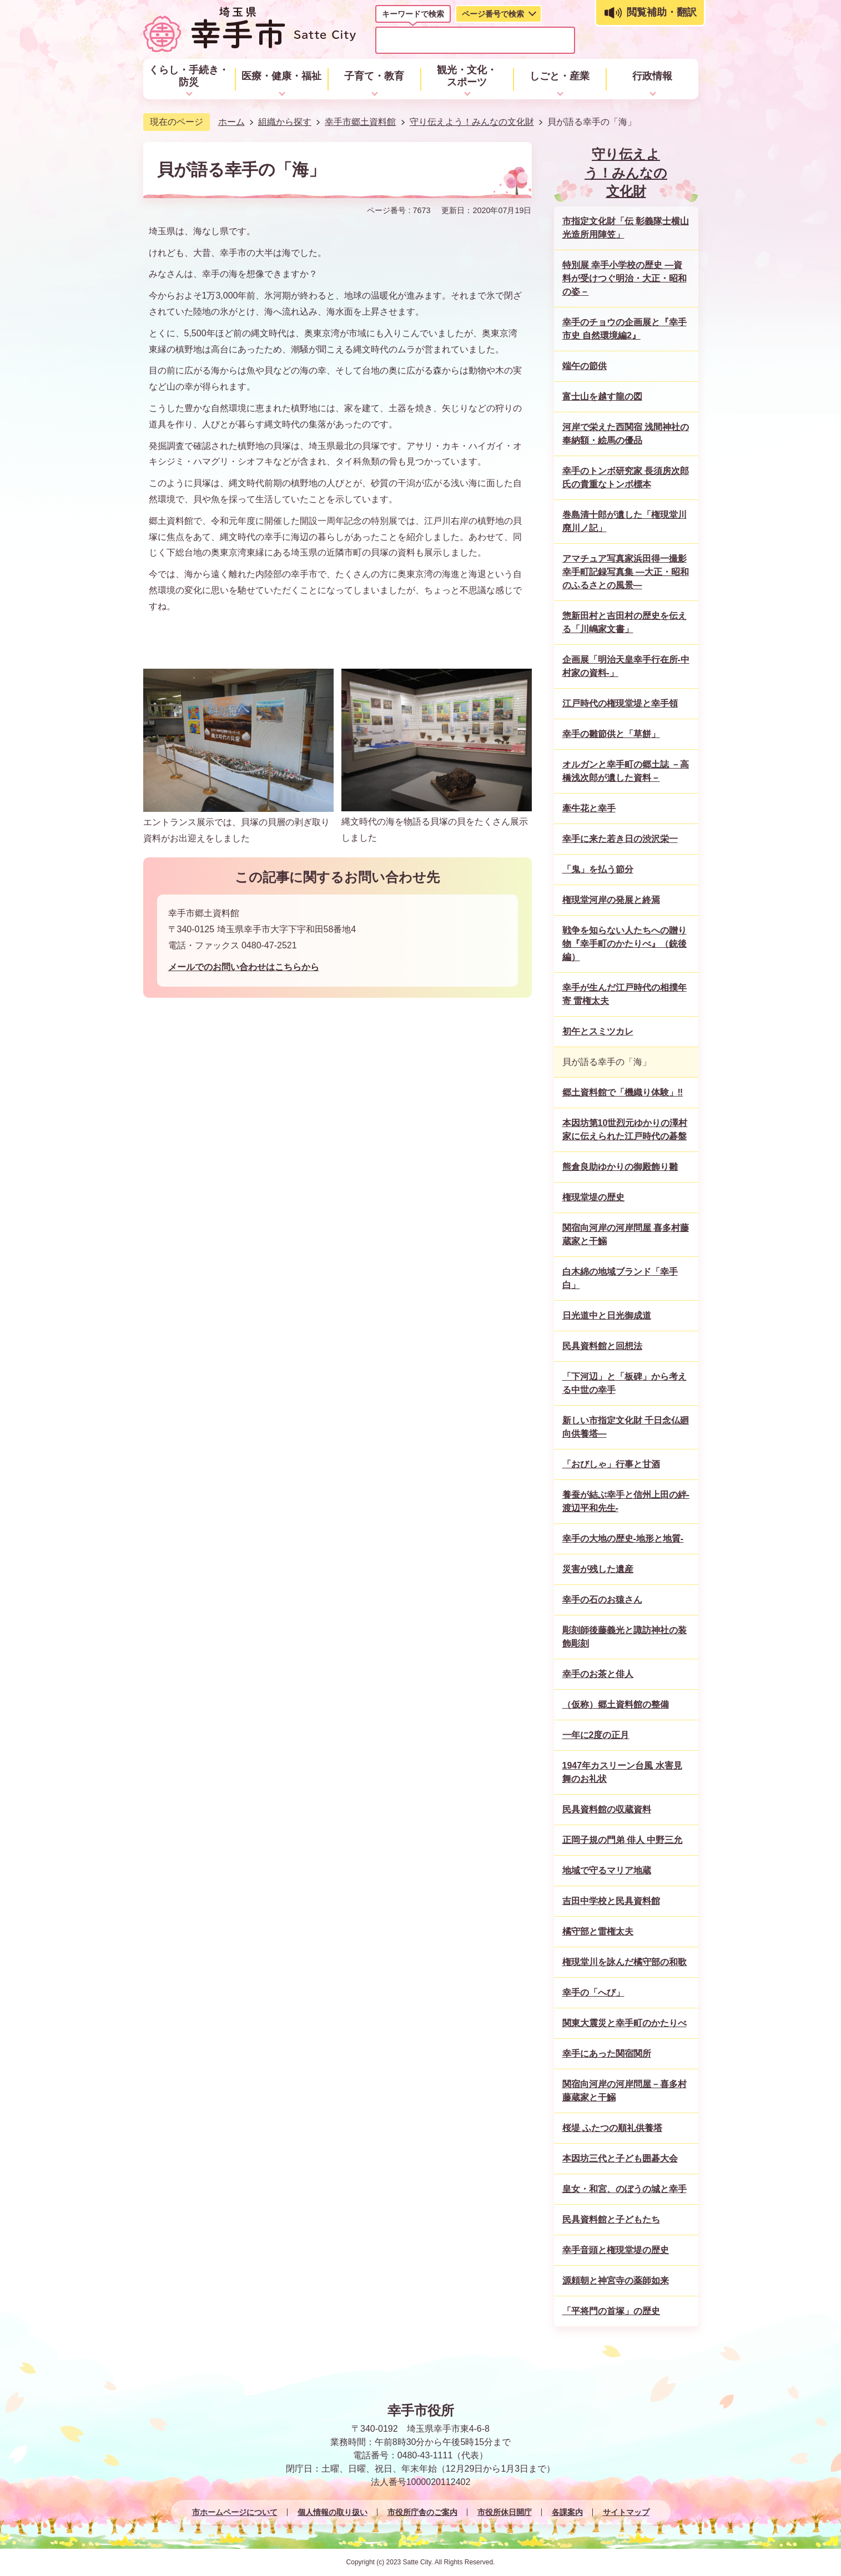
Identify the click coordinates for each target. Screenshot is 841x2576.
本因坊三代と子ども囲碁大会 (620, 2158)
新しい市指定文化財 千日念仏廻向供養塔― (625, 1427)
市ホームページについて (235, 2512)
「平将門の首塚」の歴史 (611, 2311)
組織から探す (284, 122)
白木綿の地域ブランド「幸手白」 (620, 1278)
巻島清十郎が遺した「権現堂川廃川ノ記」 (624, 521)
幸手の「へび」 (593, 1992)
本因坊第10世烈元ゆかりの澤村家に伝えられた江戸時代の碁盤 (625, 1129)
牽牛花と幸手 (589, 808)
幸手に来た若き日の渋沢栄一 (620, 838)
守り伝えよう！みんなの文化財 (472, 122)
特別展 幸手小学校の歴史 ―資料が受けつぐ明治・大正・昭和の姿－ (624, 278)
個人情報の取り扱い (332, 2512)
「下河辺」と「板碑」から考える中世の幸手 (624, 1383)
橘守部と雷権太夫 (597, 1931)
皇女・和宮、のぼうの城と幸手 (624, 2189)
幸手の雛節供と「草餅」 (611, 734)
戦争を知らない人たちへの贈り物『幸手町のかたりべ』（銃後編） (624, 944)
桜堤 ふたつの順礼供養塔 (612, 2128)
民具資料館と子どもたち (611, 2219)
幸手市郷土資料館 (360, 122)
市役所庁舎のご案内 (422, 2512)
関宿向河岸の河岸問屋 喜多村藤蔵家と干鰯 (625, 1234)
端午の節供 (584, 366)
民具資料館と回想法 (602, 1346)
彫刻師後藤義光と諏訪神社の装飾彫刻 (624, 1636)
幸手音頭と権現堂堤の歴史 (615, 2250)
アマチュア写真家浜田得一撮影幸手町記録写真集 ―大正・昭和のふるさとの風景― (625, 572)
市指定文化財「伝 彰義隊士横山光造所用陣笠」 (625, 227)
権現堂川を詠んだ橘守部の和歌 (624, 1962)
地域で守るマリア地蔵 (606, 1870)
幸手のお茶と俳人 (597, 1674)
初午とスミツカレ (597, 1031)
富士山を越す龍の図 (602, 396)
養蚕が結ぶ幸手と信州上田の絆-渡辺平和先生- (625, 1501)
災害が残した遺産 (597, 1569)
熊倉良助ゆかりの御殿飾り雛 (620, 1166)
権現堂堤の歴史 (593, 1197)
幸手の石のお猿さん (602, 1599)
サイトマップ (626, 2512)
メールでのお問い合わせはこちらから (243, 967)
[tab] (413, 16)
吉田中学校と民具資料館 (611, 1901)
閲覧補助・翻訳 (662, 12)
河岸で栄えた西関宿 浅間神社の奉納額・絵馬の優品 (625, 433)
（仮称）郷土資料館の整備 (615, 1704)
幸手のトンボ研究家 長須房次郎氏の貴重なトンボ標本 (625, 477)
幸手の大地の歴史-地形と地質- (623, 1538)
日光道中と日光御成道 (606, 1315)
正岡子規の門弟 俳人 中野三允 (622, 1840)
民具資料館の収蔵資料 (606, 1809)
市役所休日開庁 (504, 2512)
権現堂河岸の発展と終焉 (611, 900)
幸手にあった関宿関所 (606, 2053)
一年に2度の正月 (596, 1735)
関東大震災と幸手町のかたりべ (624, 2023)
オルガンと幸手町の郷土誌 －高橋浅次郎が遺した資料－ (625, 771)
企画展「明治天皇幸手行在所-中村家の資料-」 (625, 666)
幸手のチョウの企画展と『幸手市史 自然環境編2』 (624, 328)
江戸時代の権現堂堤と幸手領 (620, 703)
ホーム (231, 122)
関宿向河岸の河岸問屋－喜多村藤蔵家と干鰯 (624, 2090)
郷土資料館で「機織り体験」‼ (622, 1092)
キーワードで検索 (413, 13)
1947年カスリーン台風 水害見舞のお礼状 (622, 1772)
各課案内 (567, 2512)
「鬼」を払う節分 (597, 869)
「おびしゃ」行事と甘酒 (611, 1464)
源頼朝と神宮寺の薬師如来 (615, 2280)
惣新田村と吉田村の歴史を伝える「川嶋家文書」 (624, 622)
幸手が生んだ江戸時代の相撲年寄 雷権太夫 (624, 994)
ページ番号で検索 (493, 13)
